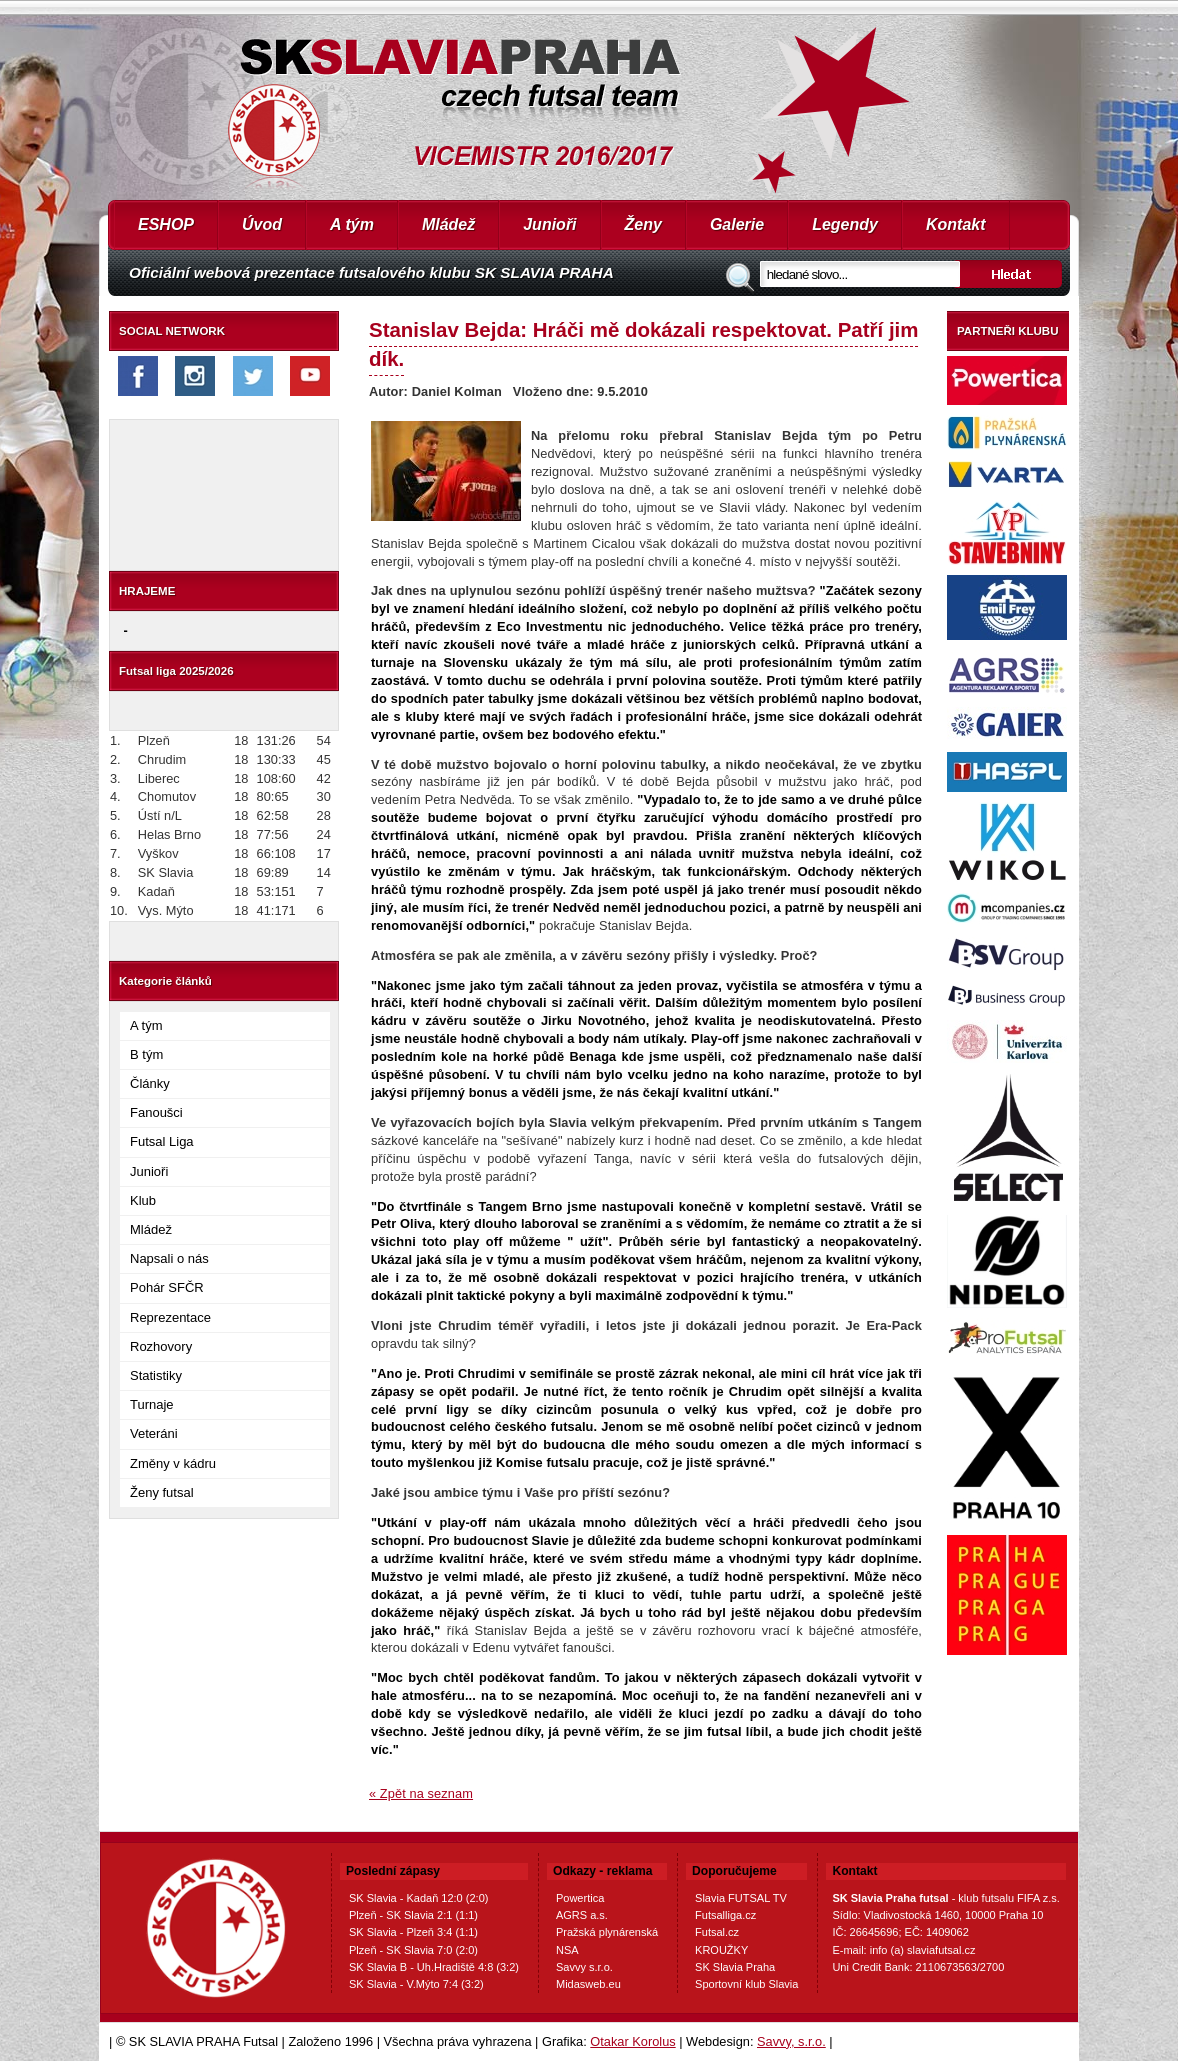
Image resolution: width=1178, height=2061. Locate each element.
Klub (143, 1200)
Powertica (580, 1898)
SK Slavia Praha (735, 1967)
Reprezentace (170, 1317)
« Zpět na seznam (421, 1793)
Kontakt (956, 224)
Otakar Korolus (632, 2041)
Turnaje (152, 1404)
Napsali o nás (169, 1258)
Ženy (643, 224)
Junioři (549, 224)
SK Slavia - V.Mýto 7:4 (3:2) (416, 1984)
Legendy (845, 224)
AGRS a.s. (582, 1915)
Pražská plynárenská (607, 1932)
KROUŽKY (721, 1950)
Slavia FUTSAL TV (741, 1898)
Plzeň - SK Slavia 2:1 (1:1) (413, 1915)
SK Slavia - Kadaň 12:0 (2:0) (418, 1898)
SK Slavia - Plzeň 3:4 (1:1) (413, 1932)
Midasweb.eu (588, 1984)
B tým (146, 1054)
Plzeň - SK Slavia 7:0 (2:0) (413, 1950)
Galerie (737, 224)
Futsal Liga (162, 1141)
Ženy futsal (162, 1492)
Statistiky (156, 1375)
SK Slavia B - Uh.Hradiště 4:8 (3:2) (434, 1967)
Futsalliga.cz (725, 1915)
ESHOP (166, 224)
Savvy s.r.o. (584, 1967)
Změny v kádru (173, 1463)
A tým (352, 224)
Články (150, 1083)
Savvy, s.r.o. (791, 2041)
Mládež (448, 224)
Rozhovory (161, 1346)
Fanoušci (156, 1112)
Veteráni (154, 1433)
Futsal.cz (717, 1932)
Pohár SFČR (167, 1287)
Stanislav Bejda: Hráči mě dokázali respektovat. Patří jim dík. (643, 344)
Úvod (262, 224)
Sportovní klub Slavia (746, 1984)
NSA (567, 1950)
